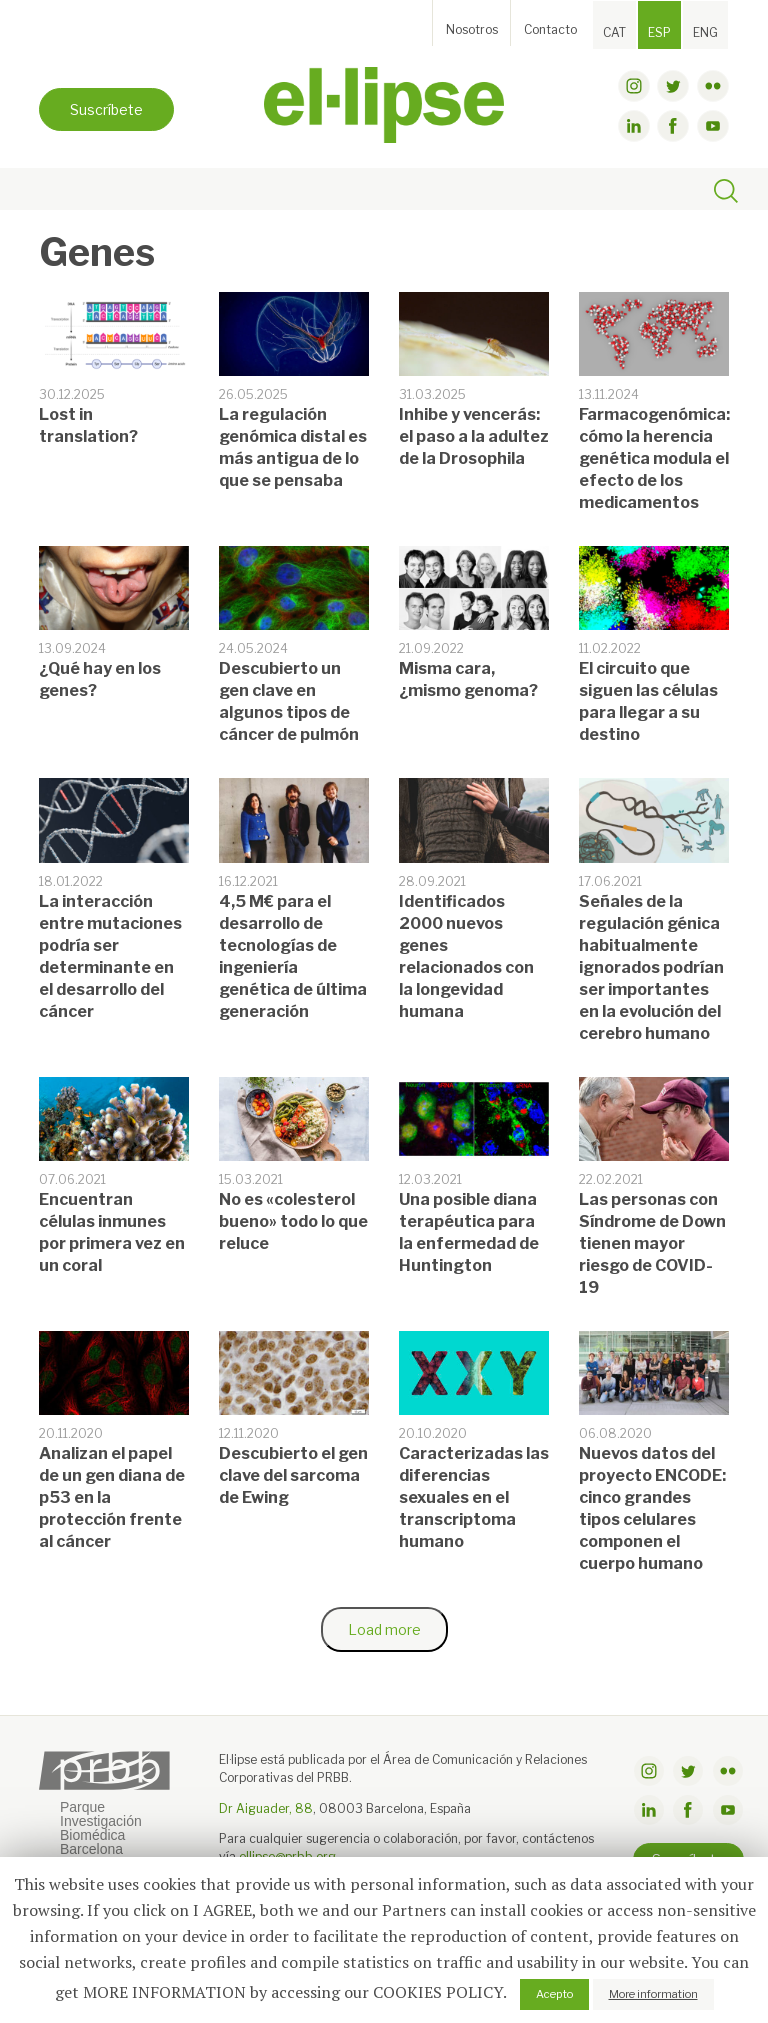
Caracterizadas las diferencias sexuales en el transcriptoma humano (474, 1497)
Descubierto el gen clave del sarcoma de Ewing (293, 1475)
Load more (384, 1629)
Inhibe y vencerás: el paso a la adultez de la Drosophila (474, 436)
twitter (673, 86)
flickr (713, 86)
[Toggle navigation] (60, 190)
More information (653, 1994)
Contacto (550, 29)
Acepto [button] (554, 1994)
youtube (713, 126)
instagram (634, 86)
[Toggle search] (726, 193)
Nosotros (472, 29)
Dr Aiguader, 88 (266, 1808)
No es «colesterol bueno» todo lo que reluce (293, 1221)
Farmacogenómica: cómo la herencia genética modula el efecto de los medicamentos (654, 458)
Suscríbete (106, 109)
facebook (673, 126)
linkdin (634, 126)
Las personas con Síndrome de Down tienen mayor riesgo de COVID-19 (652, 1243)
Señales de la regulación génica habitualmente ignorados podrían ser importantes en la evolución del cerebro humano (651, 967)
